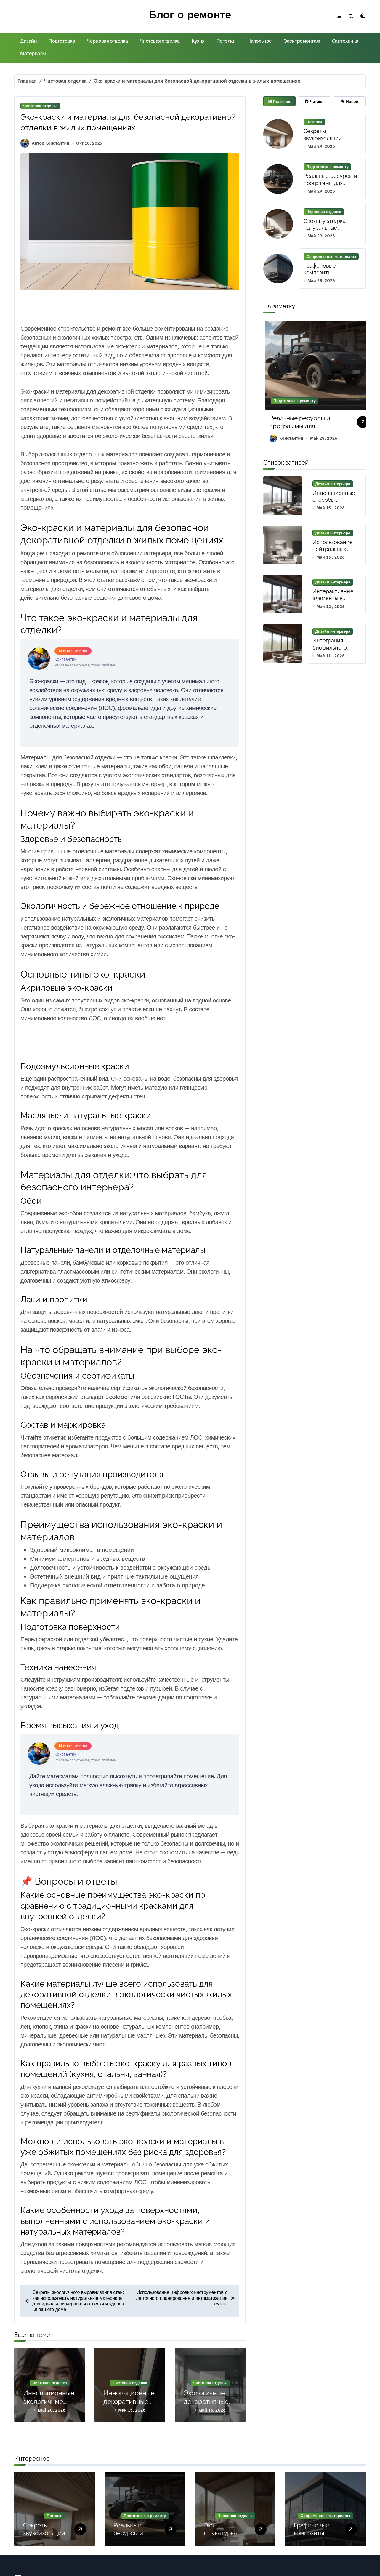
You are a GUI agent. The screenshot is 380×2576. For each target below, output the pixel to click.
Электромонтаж (302, 41)
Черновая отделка (107, 41)
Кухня (198, 41)
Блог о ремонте (190, 14)
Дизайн (28, 41)
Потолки (226, 41)
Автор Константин (44, 146)
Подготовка (62, 41)
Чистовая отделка (160, 41)
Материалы (33, 53)
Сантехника (345, 41)
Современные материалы (331, 257)
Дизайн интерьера (332, 484)
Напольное (259, 41)
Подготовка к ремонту (327, 167)
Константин (286, 439)
